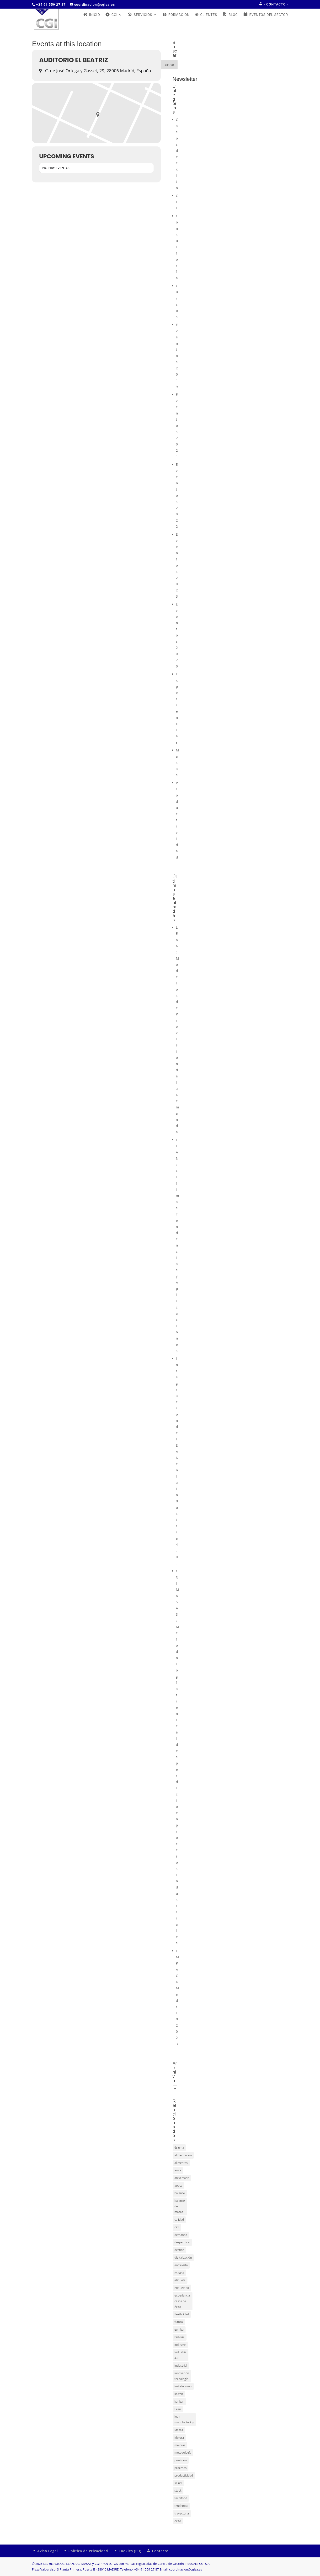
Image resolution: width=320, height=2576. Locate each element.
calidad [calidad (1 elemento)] (179, 2220)
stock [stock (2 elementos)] (178, 2490)
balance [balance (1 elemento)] (180, 2193)
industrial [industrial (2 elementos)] (181, 2366)
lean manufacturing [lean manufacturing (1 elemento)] (184, 2419)
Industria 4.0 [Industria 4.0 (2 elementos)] (181, 2355)
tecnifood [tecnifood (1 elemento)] (181, 2498)
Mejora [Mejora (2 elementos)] (179, 2438)
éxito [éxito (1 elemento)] (178, 2521)
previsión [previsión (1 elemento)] (181, 2460)
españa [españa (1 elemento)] (179, 2273)
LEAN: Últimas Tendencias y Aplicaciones (177, 1245)
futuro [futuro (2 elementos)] (179, 2322)
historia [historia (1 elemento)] (180, 2337)
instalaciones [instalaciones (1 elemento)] (183, 2386)
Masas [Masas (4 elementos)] (179, 2430)
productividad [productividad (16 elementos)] (184, 2475)
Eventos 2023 (177, 565)
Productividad (177, 820)
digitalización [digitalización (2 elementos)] (183, 2257)
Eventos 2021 (177, 425)
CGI (177, 201)
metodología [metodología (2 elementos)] (183, 2453)
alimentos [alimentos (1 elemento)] (181, 2163)
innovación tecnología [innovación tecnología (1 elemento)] (182, 2376)
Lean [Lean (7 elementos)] (178, 2409)
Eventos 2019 (177, 355)
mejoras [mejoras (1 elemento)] (180, 2445)
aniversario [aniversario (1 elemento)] (182, 2178)
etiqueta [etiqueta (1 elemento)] (180, 2280)
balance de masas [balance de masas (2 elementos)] (180, 2206)
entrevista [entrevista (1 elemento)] (181, 2265)
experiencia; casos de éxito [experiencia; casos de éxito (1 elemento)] (183, 2301)
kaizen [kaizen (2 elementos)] (179, 2394)
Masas (177, 762)
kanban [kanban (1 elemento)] (180, 2402)
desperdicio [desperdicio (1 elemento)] (182, 2242)
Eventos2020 (177, 635)
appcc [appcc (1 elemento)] (178, 2185)
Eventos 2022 (177, 495)
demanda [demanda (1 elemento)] (181, 2235)
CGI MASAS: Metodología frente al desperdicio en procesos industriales (177, 1757)
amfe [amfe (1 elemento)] (178, 2170)
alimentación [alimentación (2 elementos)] (183, 2155)
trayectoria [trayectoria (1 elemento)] (182, 2513)
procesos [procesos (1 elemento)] (181, 2468)
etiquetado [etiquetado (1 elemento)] (182, 2288)
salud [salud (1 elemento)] (178, 2483)
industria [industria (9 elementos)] (181, 2345)
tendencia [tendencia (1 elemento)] (181, 2506)
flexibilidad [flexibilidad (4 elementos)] (182, 2314)
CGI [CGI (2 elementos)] (177, 2227)
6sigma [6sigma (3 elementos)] (179, 2148)
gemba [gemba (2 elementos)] (179, 2330)
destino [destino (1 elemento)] (180, 2250)
